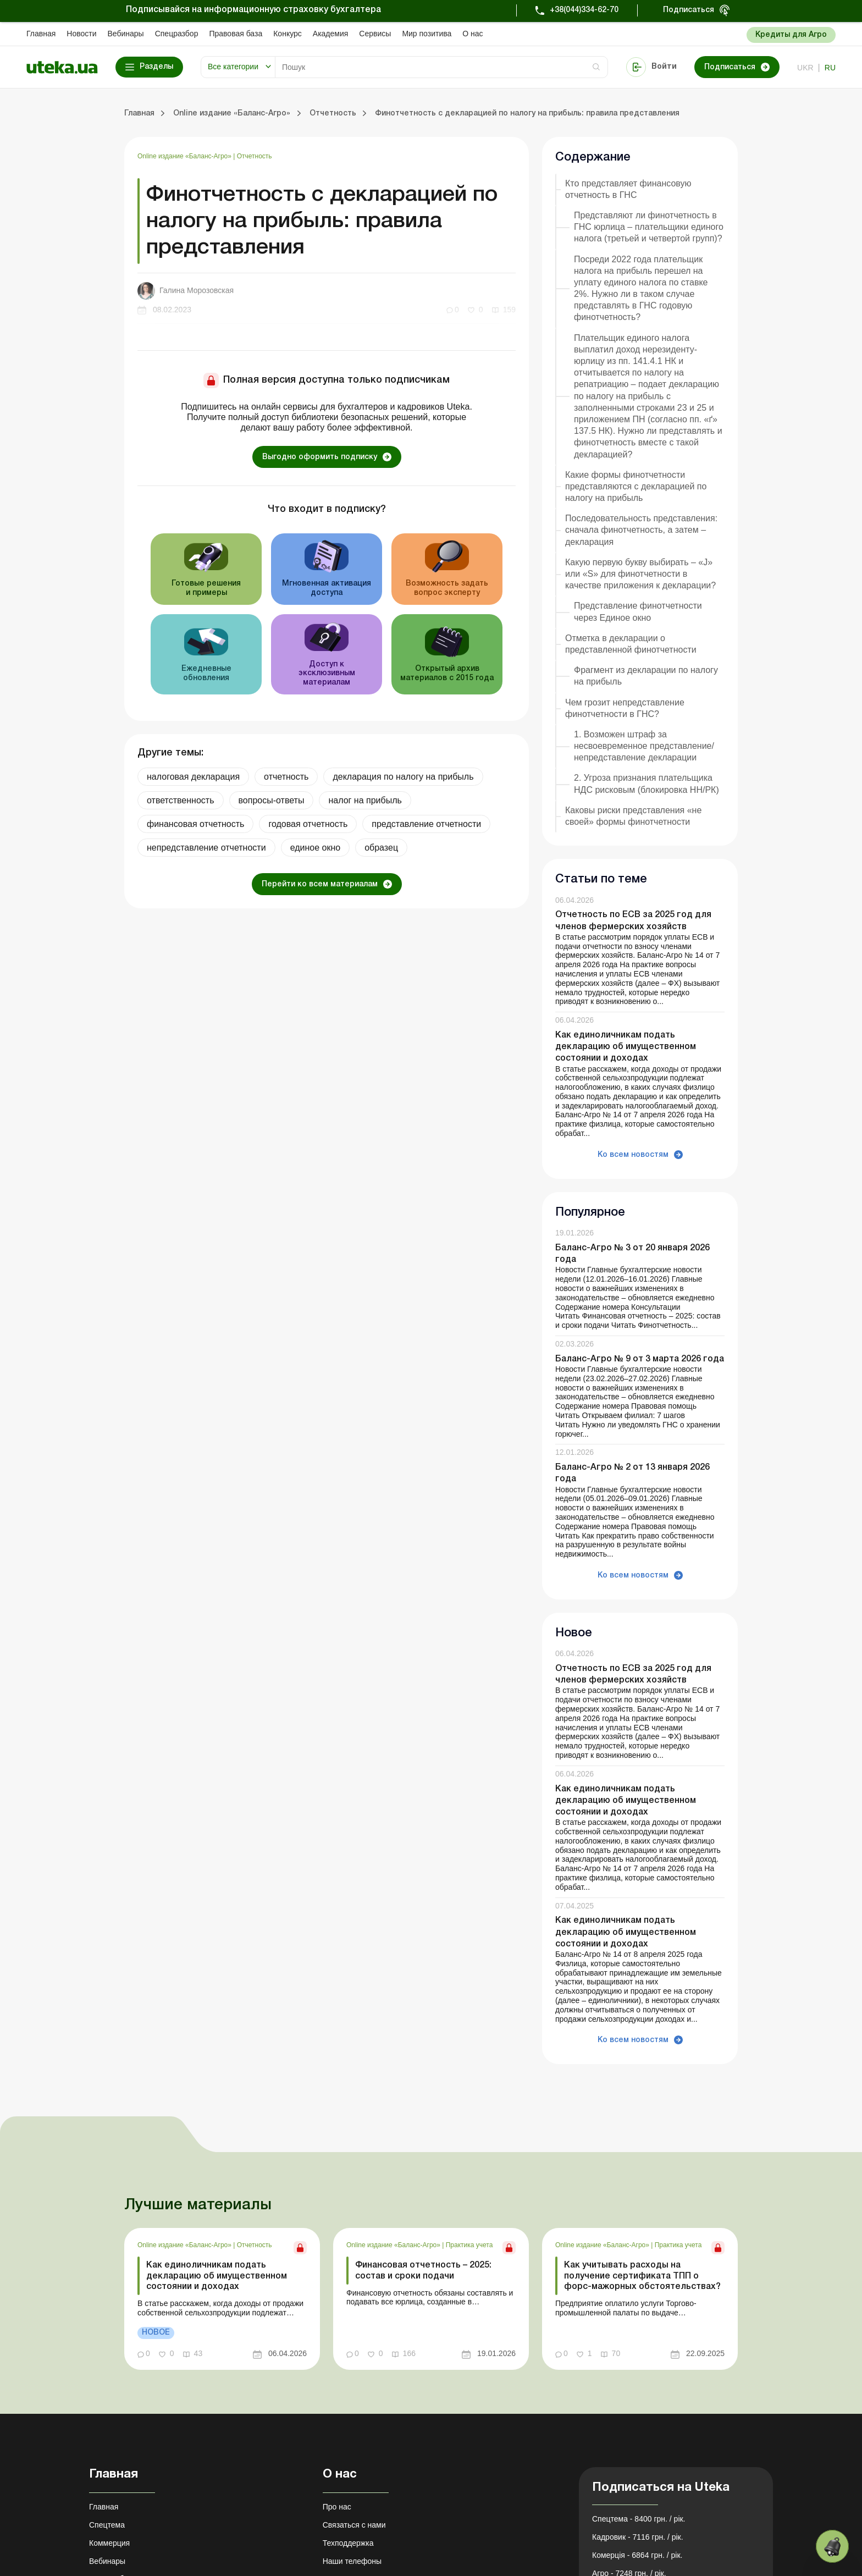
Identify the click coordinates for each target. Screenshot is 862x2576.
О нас (472, 33)
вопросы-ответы (272, 800)
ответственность (180, 800)
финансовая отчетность (195, 824)
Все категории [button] (233, 66)
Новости (81, 33)
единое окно (315, 847)
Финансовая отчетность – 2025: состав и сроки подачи (423, 2270)
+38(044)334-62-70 (584, 10)
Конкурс (287, 33)
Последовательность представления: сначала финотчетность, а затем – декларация (641, 530)
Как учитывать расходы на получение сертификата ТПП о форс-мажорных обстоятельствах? (642, 2275)
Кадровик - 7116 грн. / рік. (637, 2537)
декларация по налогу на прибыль (403, 776)
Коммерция (109, 2543)
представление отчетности (426, 824)
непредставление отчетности (206, 847)
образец (381, 847)
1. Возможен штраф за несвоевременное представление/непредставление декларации (644, 746)
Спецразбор (176, 33)
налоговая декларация (193, 776)
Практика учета (469, 2245)
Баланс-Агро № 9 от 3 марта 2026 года (639, 1359)
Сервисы (375, 33)
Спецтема (107, 2524)
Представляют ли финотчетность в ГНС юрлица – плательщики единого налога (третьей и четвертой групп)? (648, 227)
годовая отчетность (307, 824)
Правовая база (235, 33)
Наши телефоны (352, 2561)
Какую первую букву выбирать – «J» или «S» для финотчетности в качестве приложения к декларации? (640, 574)
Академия (331, 33)
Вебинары (126, 33)
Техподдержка (348, 2543)
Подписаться (688, 10)
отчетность (286, 776)
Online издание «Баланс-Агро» (185, 156)
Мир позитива (426, 33)
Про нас (337, 2506)
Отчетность (254, 156)
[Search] (441, 67)
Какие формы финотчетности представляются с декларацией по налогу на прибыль (635, 486)
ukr (805, 67)
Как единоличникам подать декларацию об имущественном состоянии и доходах (625, 1046)
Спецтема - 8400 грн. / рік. (639, 2518)
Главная (41, 33)
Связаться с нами (354, 2524)
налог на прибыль (364, 800)
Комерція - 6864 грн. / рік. (637, 2555)
